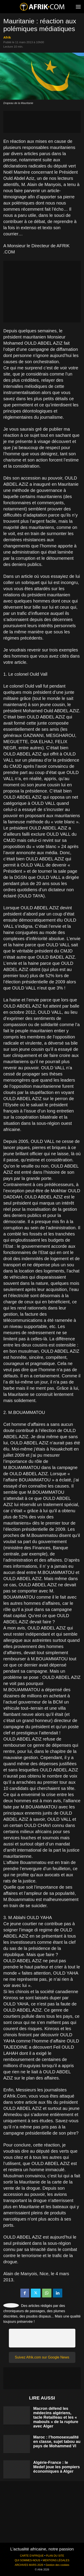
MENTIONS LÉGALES (56, 2560)
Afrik (7, 37)
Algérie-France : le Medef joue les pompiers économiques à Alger (56, 2467)
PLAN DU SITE (55, 2555)
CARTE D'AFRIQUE (32, 2555)
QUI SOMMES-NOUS (27, 2560)
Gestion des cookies (57, 2565)
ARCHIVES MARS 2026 (29, 2565)
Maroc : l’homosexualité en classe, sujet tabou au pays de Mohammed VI (56, 2441)
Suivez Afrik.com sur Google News (42, 2357)
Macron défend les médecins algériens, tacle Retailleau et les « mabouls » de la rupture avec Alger (55, 2417)
